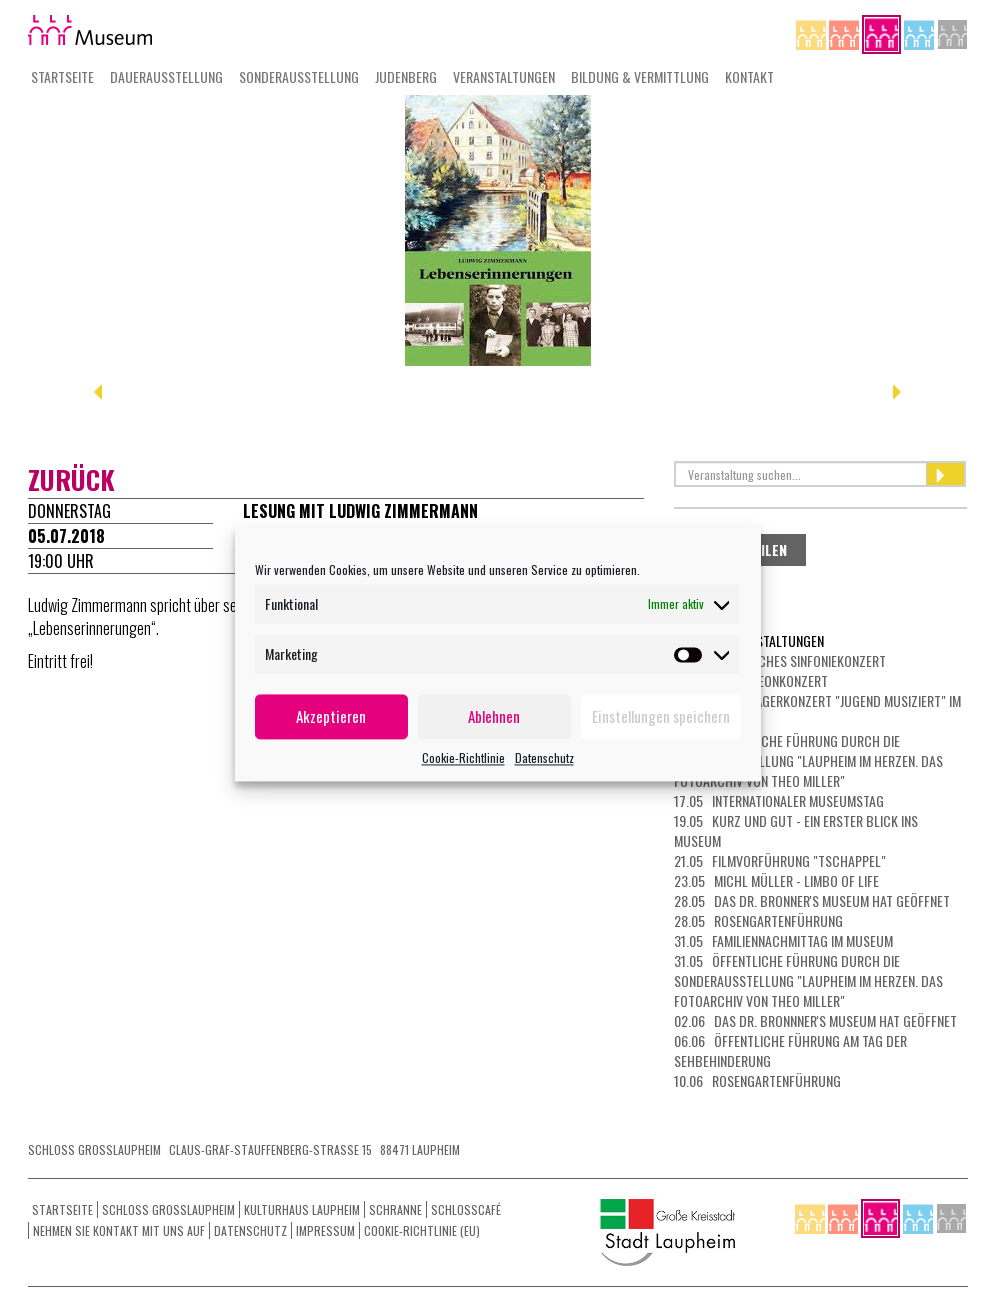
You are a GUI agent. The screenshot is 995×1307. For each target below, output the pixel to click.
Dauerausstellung (166, 76)
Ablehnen (494, 716)
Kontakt (749, 76)
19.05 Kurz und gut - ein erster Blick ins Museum (796, 830)
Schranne (395, 1209)
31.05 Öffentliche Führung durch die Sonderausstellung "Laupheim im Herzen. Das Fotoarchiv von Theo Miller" (808, 980)
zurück (71, 479)
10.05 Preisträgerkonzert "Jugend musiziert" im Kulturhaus (817, 710)
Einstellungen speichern (661, 716)
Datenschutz (544, 757)
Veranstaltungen (504, 76)
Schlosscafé (466, 1209)
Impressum (325, 1230)
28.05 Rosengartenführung (758, 920)
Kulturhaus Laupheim (302, 1209)
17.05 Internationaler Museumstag (779, 800)
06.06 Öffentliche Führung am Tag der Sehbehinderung (790, 1050)
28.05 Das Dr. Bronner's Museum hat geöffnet (812, 900)
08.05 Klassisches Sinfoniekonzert (780, 660)
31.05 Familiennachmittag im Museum (783, 940)
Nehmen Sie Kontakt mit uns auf (119, 1230)
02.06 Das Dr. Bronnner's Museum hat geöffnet (815, 1020)
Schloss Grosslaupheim (168, 1209)
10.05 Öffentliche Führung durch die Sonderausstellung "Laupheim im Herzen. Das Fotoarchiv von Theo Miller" (808, 760)
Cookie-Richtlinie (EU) (422, 1230)
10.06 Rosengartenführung (757, 1080)
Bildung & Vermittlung (640, 76)
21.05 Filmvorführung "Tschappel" (780, 860)
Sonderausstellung (299, 76)
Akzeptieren (331, 716)
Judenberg (406, 76)
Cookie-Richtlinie (463, 757)
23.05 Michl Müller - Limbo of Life (776, 880)
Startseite (62, 76)
